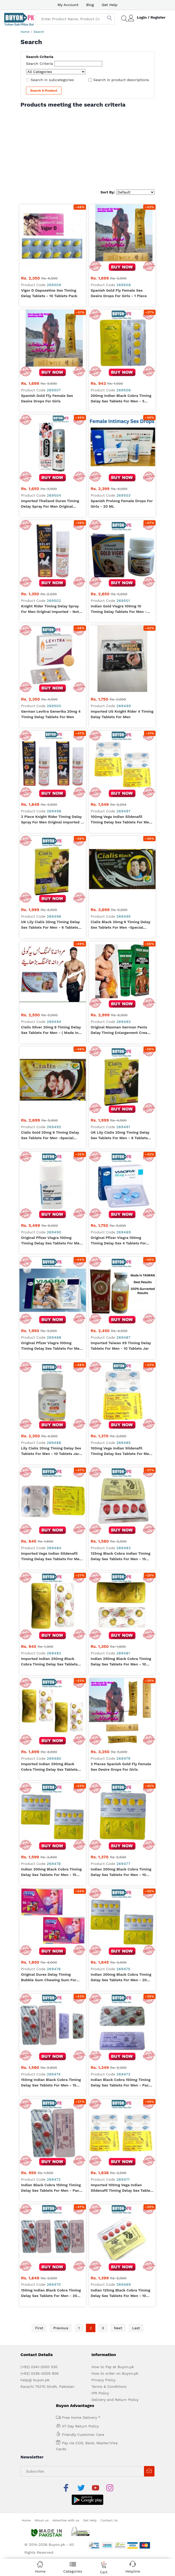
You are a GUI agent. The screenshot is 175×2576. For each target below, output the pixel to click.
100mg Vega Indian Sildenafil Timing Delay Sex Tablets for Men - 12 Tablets (121, 819)
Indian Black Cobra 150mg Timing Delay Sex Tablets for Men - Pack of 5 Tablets (51, 2188)
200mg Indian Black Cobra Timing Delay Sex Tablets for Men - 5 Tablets (121, 398)
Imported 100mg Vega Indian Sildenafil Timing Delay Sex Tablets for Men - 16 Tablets (122, 2188)
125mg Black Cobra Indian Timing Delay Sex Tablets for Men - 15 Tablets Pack (120, 1556)
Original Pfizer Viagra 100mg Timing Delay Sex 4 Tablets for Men (118, 1241)
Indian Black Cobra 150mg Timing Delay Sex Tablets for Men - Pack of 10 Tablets (121, 2083)
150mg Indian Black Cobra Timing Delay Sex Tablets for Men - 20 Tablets (51, 2227)
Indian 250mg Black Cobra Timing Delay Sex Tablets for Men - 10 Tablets (121, 1662)
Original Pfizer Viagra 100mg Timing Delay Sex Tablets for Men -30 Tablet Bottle (51, 1241)
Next (118, 2261)
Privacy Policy (103, 2313)
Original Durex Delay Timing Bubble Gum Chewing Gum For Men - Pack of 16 (48, 1977)
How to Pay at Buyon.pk (112, 2300)
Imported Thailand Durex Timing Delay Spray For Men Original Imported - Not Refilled (50, 504)
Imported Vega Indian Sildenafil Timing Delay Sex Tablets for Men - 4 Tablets (51, 1556)
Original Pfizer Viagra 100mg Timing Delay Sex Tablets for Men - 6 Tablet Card (51, 1346)
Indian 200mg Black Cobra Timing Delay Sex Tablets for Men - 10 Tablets (121, 1872)
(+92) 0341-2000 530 (39, 2300)
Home (24, 32)
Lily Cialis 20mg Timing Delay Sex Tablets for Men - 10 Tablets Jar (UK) (51, 1451)
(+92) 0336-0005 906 (39, 2307)
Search (39, 32)
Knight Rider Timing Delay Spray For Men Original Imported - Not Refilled (50, 609)
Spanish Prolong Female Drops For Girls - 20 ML (122, 503)
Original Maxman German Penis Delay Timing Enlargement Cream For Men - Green (121, 1030)
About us (42, 2441)
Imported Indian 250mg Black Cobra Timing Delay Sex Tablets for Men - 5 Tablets (49, 1662)
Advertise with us (66, 2441)
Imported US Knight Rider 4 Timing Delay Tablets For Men (122, 714)
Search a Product (43, 90)
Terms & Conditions (108, 2320)
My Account (68, 5)
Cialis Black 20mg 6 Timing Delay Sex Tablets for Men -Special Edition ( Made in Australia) (120, 925)
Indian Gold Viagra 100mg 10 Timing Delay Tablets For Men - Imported (119, 609)
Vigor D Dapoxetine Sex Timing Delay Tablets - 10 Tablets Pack (49, 293)
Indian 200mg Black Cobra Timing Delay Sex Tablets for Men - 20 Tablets (121, 1977)
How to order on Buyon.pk (114, 2307)
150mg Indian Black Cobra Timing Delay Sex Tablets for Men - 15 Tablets (51, 2083)
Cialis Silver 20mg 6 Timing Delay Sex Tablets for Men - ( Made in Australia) (51, 1030)
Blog (90, 5)
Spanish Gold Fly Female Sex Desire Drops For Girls (47, 398)
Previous (60, 2261)
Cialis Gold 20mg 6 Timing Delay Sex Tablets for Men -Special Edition (50, 1135)
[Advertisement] (87, 147)
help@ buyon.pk (34, 2313)
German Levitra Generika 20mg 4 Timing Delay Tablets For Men (51, 714)
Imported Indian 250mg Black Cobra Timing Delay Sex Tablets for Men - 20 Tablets (49, 1767)
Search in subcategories (52, 80)
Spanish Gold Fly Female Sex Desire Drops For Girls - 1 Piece (119, 293)
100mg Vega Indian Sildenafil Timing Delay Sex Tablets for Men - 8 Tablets (121, 1451)
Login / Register (151, 17)
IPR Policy (100, 2327)
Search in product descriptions (121, 80)
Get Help (109, 5)
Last (136, 2261)
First (39, 2261)
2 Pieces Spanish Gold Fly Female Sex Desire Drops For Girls (121, 1766)
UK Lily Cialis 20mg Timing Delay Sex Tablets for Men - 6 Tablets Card (50, 925)
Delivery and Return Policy (114, 2333)
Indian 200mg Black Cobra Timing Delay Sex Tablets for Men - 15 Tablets (51, 1872)
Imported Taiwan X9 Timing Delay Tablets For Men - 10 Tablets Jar (121, 1345)
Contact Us (109, 2441)
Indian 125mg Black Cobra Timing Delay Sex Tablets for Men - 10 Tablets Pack (120, 2227)
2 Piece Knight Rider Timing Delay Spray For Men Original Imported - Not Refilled (52, 819)
